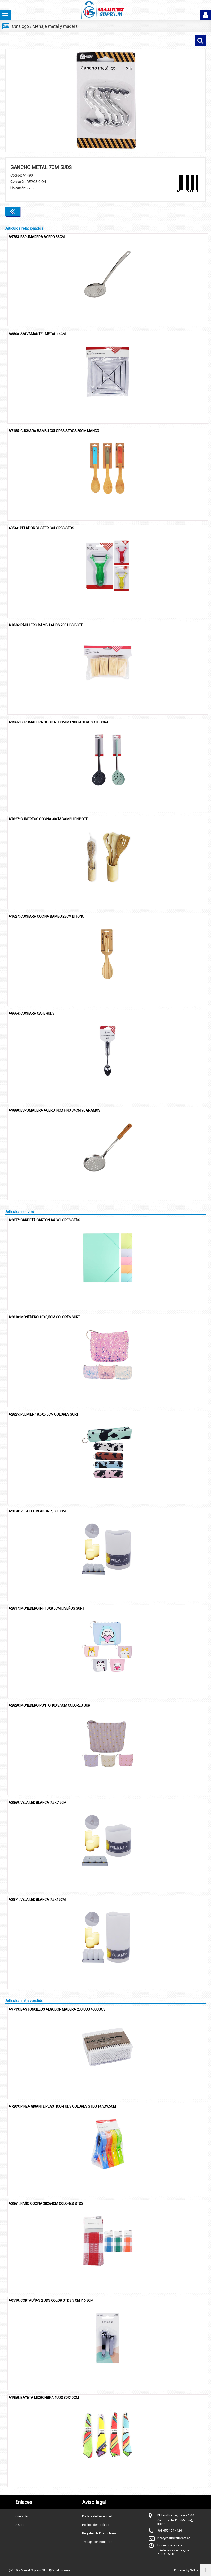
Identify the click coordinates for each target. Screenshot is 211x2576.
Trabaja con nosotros (97, 2542)
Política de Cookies (95, 2525)
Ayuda (19, 2525)
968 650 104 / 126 (169, 2530)
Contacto (21, 2516)
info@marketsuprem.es (173, 2538)
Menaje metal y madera (55, 26)
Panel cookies (59, 2570)
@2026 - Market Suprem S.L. (27, 2570)
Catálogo (20, 26)
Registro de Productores (99, 2533)
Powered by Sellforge (188, 2570)
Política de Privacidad (97, 2516)
